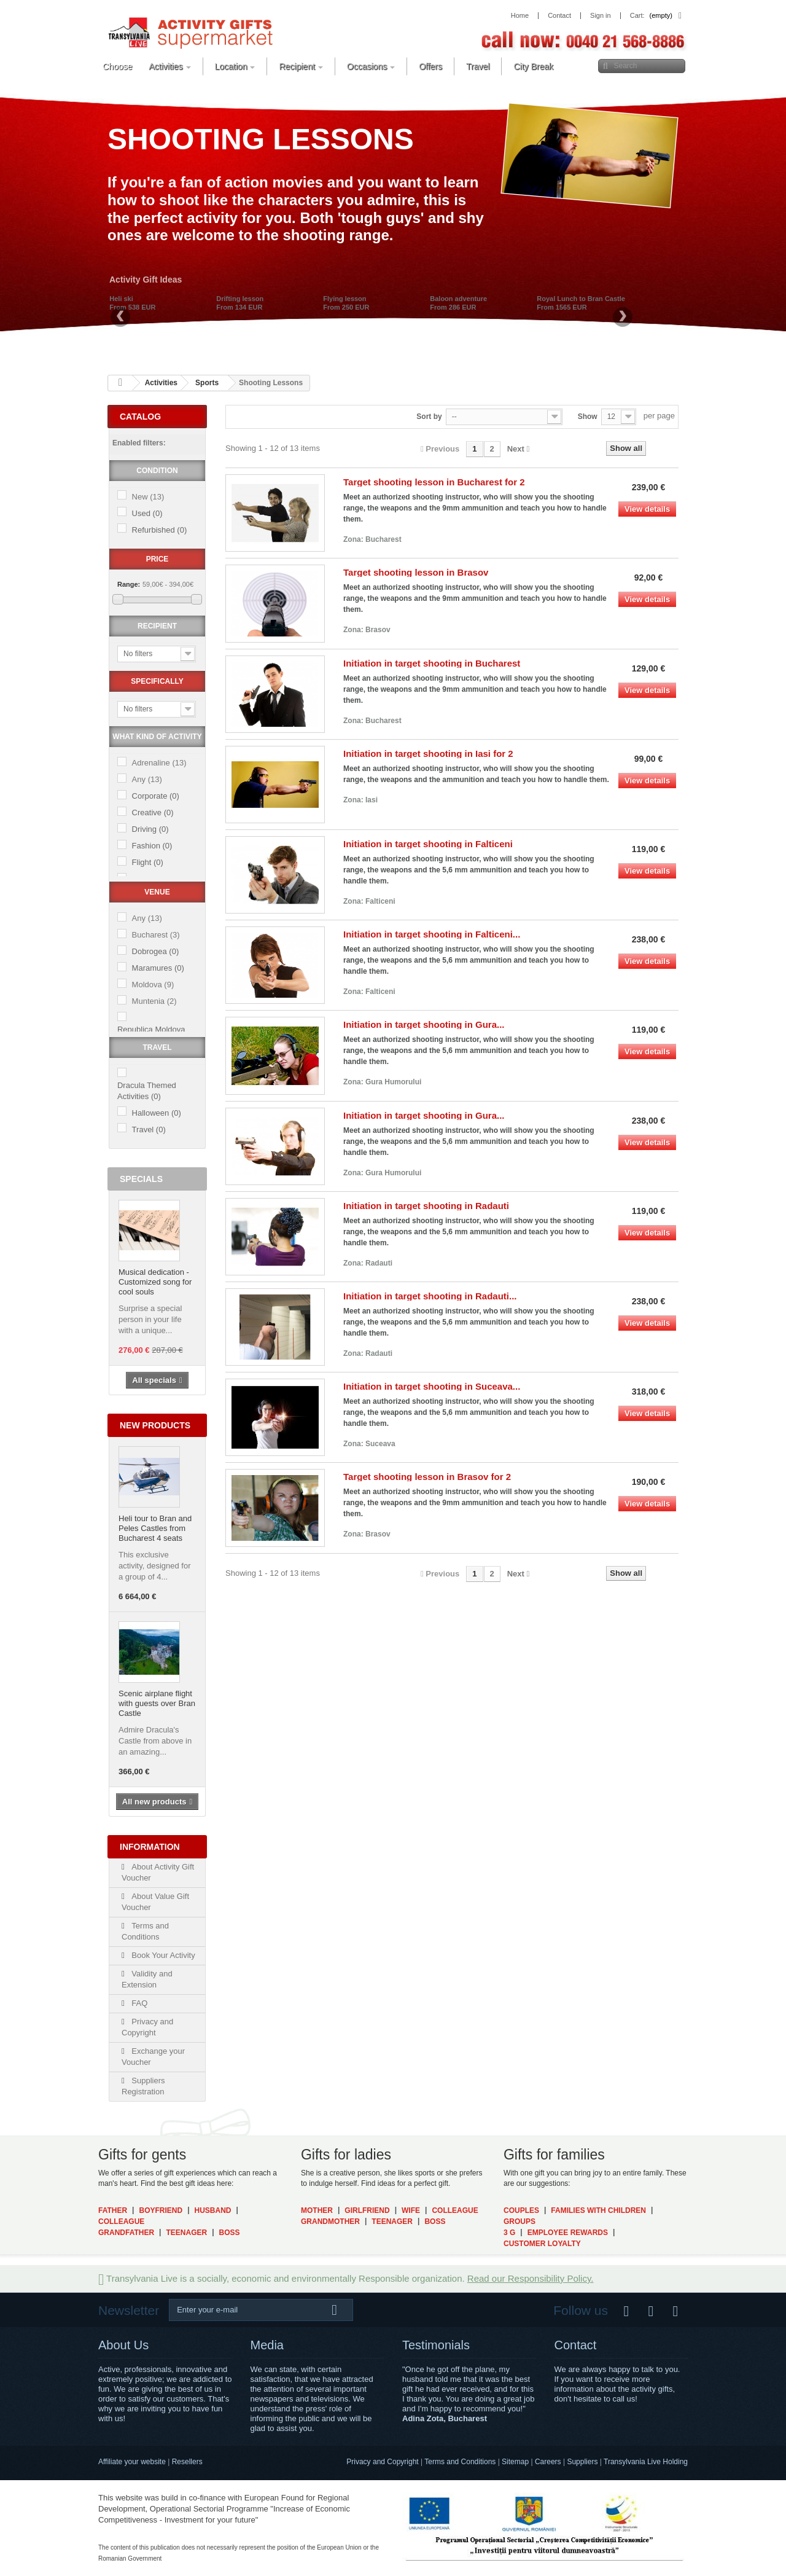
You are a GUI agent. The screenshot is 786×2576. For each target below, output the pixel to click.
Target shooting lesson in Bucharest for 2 (434, 482)
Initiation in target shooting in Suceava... (431, 1386)
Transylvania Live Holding (646, 2461)
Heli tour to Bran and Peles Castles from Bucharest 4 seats (155, 1528)
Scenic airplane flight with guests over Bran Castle (157, 1703)
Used (147, 513)
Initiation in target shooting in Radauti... (430, 1296)
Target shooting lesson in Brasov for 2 (427, 1476)
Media (267, 2345)
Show (587, 416)
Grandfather (126, 2232)
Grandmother (330, 2221)
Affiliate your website (132, 2461)
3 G (509, 2232)
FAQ (139, 2003)
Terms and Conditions (460, 2461)
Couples (521, 2210)
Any (147, 779)
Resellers (187, 2461)
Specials (141, 1179)
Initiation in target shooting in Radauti (426, 1205)
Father (112, 2210)
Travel (149, 1129)
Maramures (158, 968)
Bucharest (156, 934)
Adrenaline (159, 762)
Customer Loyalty (542, 2243)
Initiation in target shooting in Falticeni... (431, 934)
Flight (147, 862)
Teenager (186, 2232)
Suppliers (582, 2461)
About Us (123, 2345)
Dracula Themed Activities (146, 1091)
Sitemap (515, 2461)
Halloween (156, 1113)
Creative (153, 812)
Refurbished (159, 529)
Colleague (121, 2221)
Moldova (153, 984)
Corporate (155, 796)
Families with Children (598, 2210)
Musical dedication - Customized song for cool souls (155, 1281)
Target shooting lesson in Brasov (415, 572)
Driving (150, 829)
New (148, 496)
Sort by (429, 416)
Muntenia (154, 1001)
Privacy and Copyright (382, 2461)
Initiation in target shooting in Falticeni (428, 843)
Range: (128, 584)
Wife (411, 2210)
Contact (575, 2345)
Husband (213, 2210)
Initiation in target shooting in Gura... (424, 1024)
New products (155, 1425)
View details (647, 509)
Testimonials (436, 2345)
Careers (548, 2461)
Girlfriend (366, 2210)
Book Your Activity (162, 1955)
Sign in (600, 15)
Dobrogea (155, 951)
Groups (519, 2221)
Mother (317, 2210)
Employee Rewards (567, 2232)
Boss (229, 2232)
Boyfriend (160, 2210)
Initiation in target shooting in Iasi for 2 (428, 753)
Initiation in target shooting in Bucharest (431, 663)
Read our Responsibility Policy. (530, 2278)
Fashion (152, 845)
